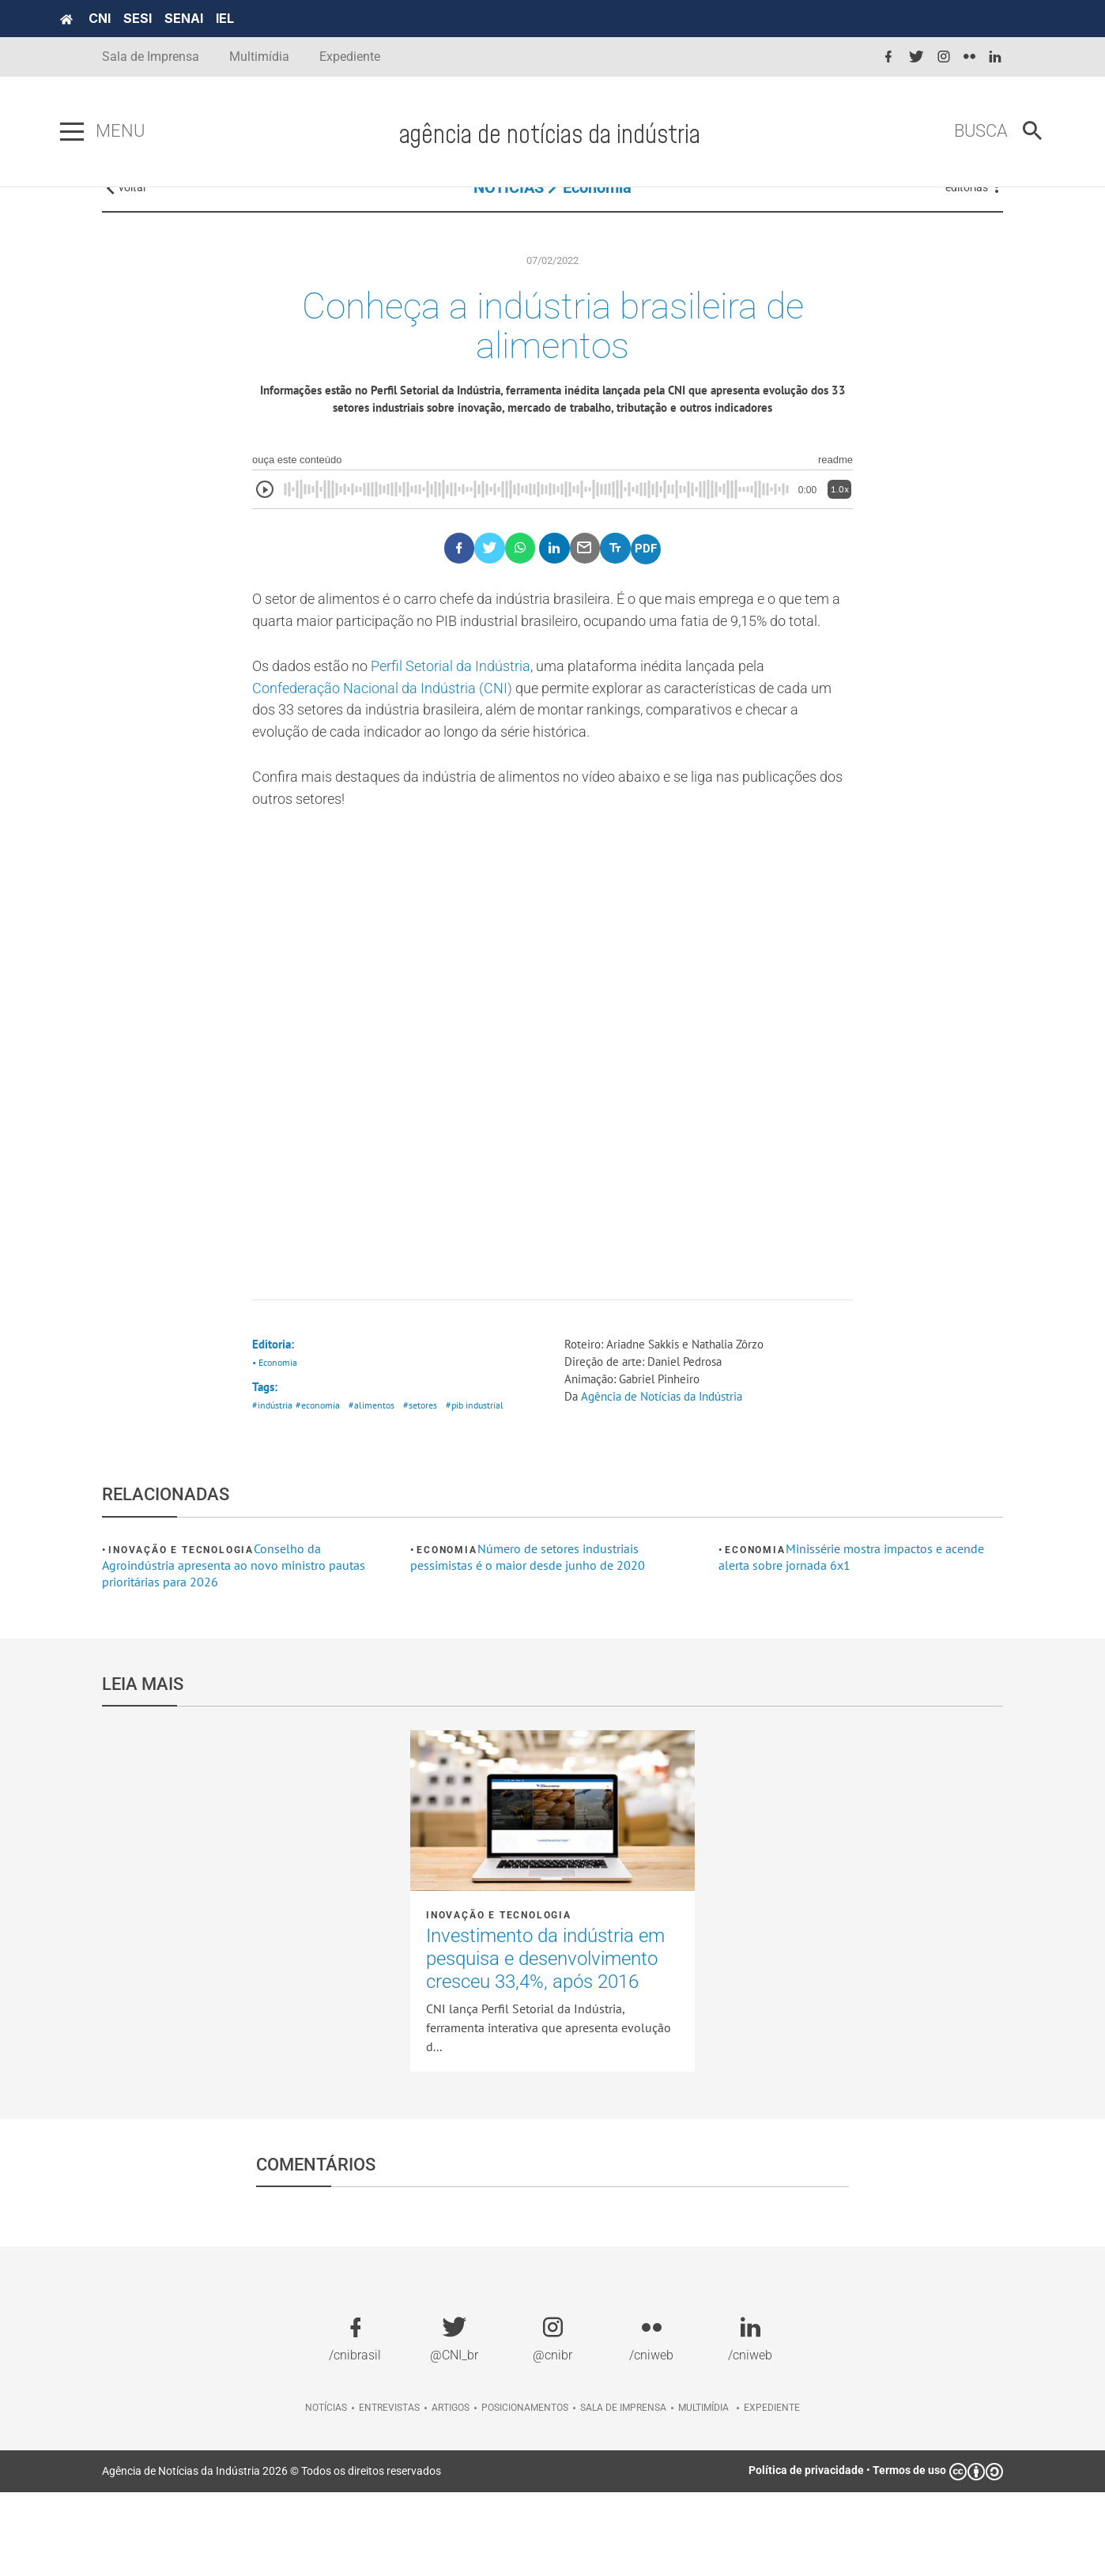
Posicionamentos (524, 2491)
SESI (179, 18)
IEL (267, 18)
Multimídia (259, 56)
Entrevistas (389, 2491)
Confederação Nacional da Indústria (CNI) (396, 756)
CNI (141, 18)
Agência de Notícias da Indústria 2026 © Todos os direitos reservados (271, 2554)
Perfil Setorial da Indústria (474, 732)
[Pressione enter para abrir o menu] (114, 132)
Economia (597, 213)
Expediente (349, 56)
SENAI (225, 18)
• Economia (277, 1443)
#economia (321, 1488)
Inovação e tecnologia (181, 1633)
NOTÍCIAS (508, 213)
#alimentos (379, 1488)
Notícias (326, 2491)
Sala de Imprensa (150, 56)
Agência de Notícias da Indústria (668, 1480)
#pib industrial (488, 1488)
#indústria (273, 1488)
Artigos (451, 2491)
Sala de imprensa (623, 2491)
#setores (430, 1488)
